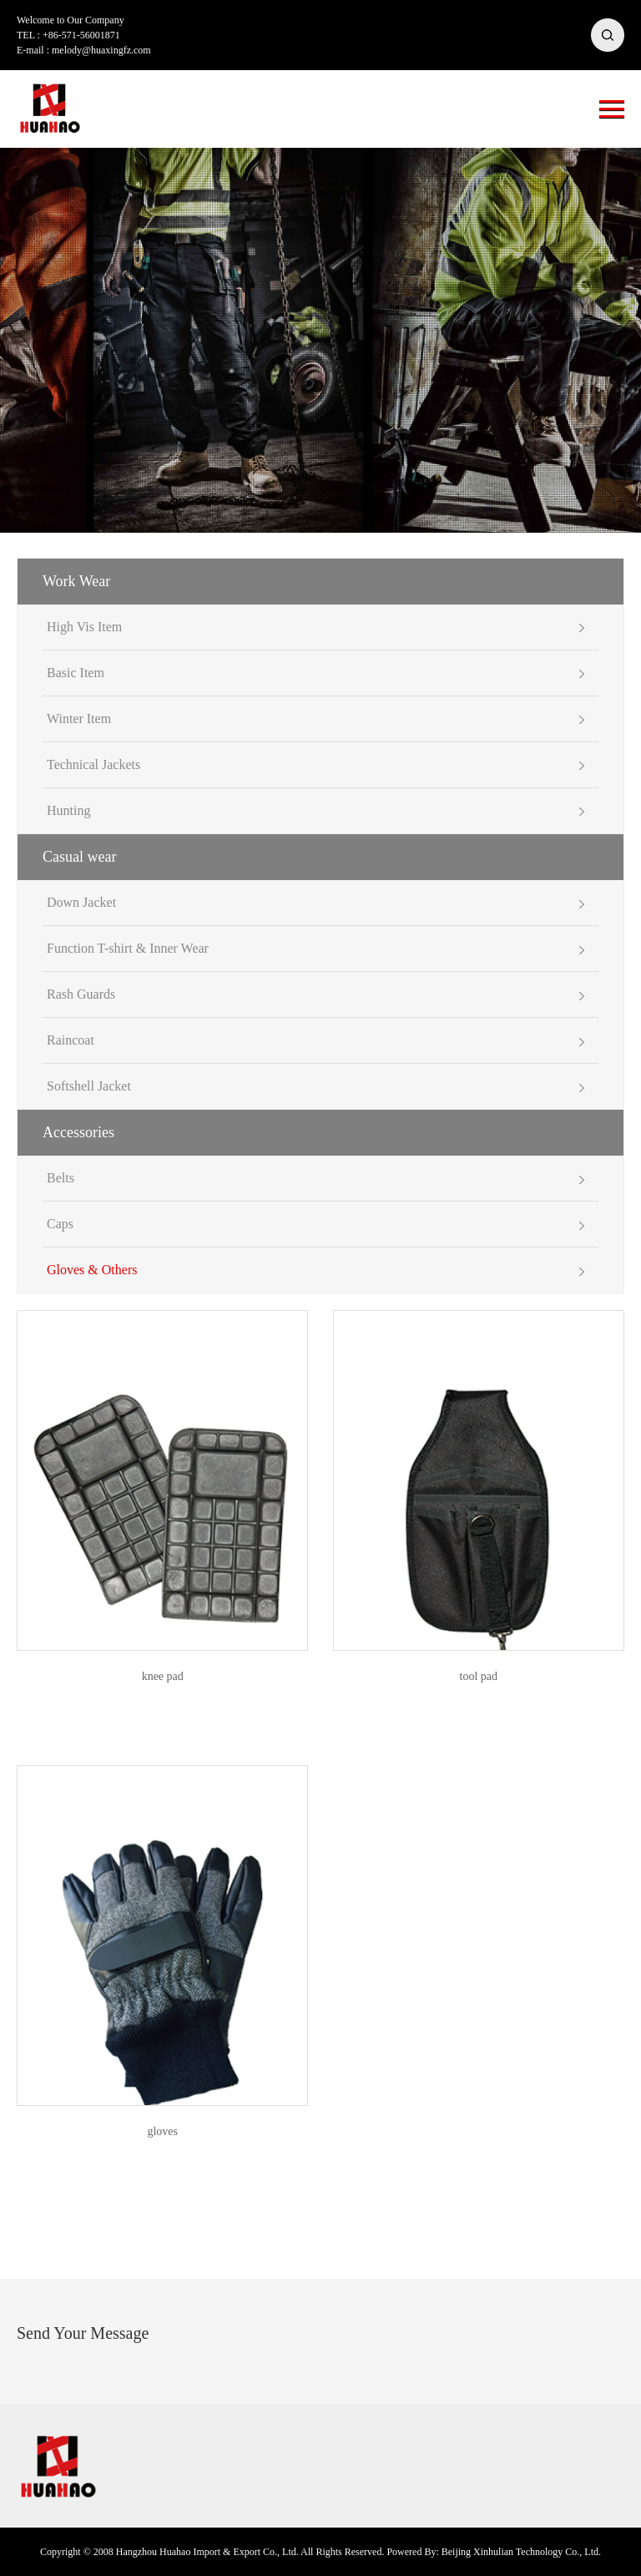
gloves (162, 2131)
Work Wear (76, 581)
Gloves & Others (92, 1270)
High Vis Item (84, 627)
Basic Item (75, 673)
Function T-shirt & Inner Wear (128, 948)
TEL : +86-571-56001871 (68, 35)
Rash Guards (81, 994)
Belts (60, 1178)
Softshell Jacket (89, 1086)
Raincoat (70, 1040)
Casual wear (79, 856)
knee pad (163, 1676)
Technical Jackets (93, 764)
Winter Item (79, 718)
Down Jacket (81, 902)
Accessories (78, 1132)
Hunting (68, 810)
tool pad (479, 1676)
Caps (60, 1224)
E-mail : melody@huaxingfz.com (84, 50)
